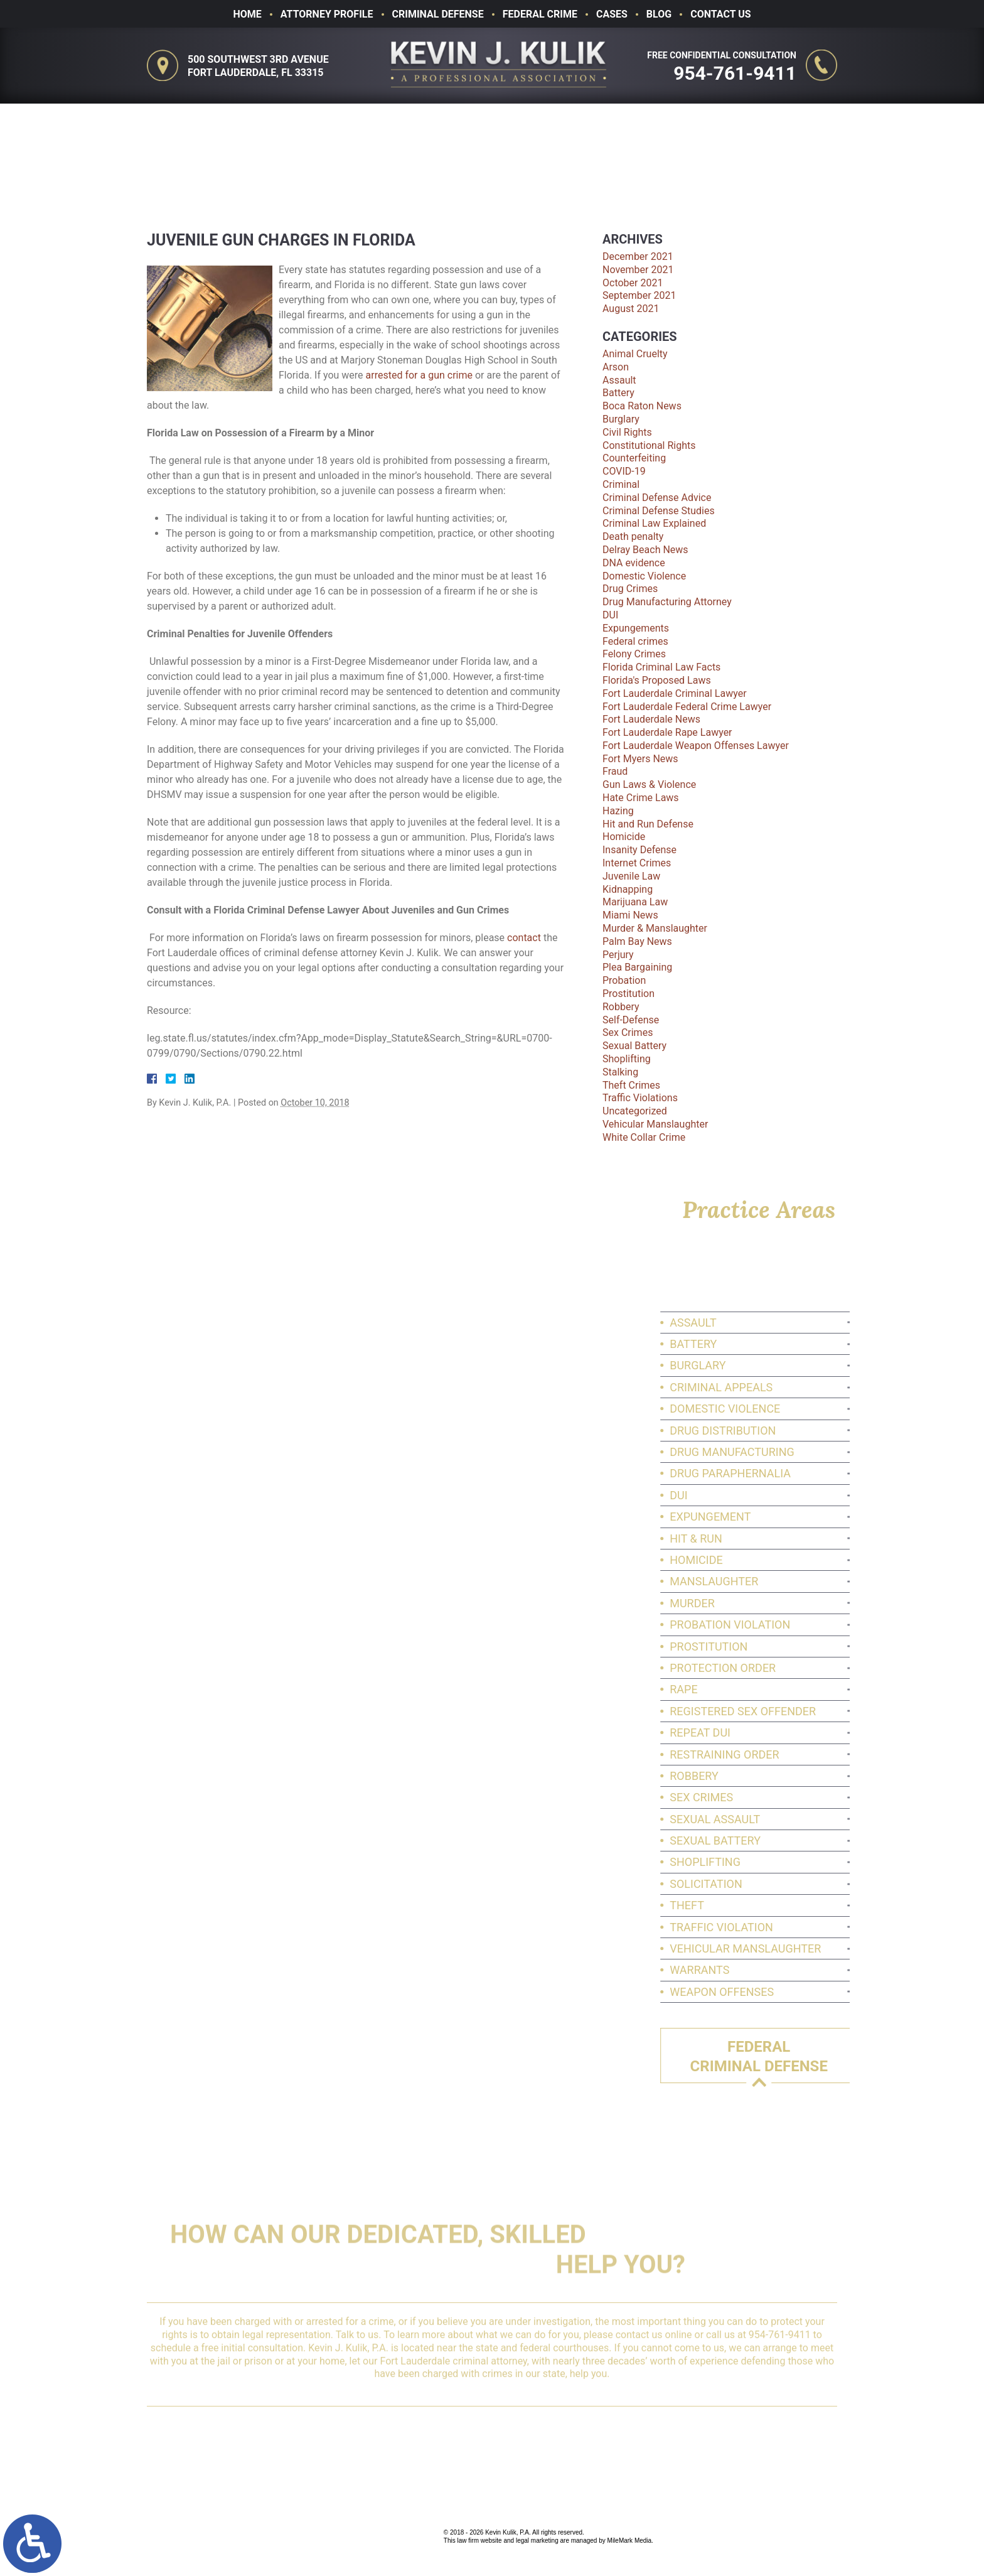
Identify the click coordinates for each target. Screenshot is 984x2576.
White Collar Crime (643, 1137)
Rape (767, 1689)
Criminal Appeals (804, 1387)
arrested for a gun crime (419, 375)
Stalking (620, 1072)
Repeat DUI (783, 1732)
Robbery (620, 1007)
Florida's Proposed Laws (656, 680)
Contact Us (720, 14)
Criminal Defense (438, 14)
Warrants (783, 1969)
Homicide (623, 837)
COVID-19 (624, 471)
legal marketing (537, 2540)
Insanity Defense (639, 850)
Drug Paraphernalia (813, 1473)
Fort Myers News (640, 759)
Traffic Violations (640, 1098)
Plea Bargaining (637, 967)
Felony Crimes (634, 654)
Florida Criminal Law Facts (661, 667)
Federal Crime (540, 14)
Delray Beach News (645, 550)
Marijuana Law (635, 902)
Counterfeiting (634, 458)
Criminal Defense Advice (656, 498)
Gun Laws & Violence (649, 784)
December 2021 (637, 256)
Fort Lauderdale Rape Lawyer (667, 732)
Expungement (793, 1516)
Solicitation (789, 1883)
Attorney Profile (327, 14)
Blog (658, 14)
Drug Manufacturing (815, 1451)
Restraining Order (807, 1754)
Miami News (630, 915)
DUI (610, 615)
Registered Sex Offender (826, 1711)
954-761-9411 (736, 73)
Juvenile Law (631, 876)
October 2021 (632, 283)
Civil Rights (627, 432)
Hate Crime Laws (640, 798)
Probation (624, 980)
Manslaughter (797, 1581)
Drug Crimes (630, 589)
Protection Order (806, 1667)
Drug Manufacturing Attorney (667, 602)
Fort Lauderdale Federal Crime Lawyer (686, 707)
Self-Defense (630, 1020)
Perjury (618, 955)
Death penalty (632, 536)
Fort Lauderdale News (651, 719)
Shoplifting (626, 1059)
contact (524, 938)
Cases (612, 14)
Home (247, 14)
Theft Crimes (631, 1085)
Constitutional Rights (649, 445)
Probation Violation (813, 1624)
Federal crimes (635, 641)
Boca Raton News (642, 406)
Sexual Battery (634, 1046)
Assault (619, 380)
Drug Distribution (806, 1430)
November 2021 (637, 270)
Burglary (620, 419)
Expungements (635, 628)
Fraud (615, 771)
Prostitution (628, 994)
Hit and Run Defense (647, 824)
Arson (615, 367)
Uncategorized (634, 1111)
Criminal (620, 484)
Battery (618, 393)
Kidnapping (627, 889)
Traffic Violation (805, 1927)
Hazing (618, 811)
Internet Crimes (636, 863)
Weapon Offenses (805, 1991)
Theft (770, 1905)
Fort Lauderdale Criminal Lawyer (674, 693)
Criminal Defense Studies (658, 511)
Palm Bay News (637, 941)
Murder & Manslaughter (654, 928)
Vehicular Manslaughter (655, 1124)
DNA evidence (633, 563)
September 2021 (639, 295)
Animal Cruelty (635, 354)
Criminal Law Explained (654, 523)
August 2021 (630, 309)
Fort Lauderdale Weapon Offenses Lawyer (695, 746)
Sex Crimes (627, 1032)
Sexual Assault (798, 1819)
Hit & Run (779, 1538)
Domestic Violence (644, 576)
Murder (775, 1603)
